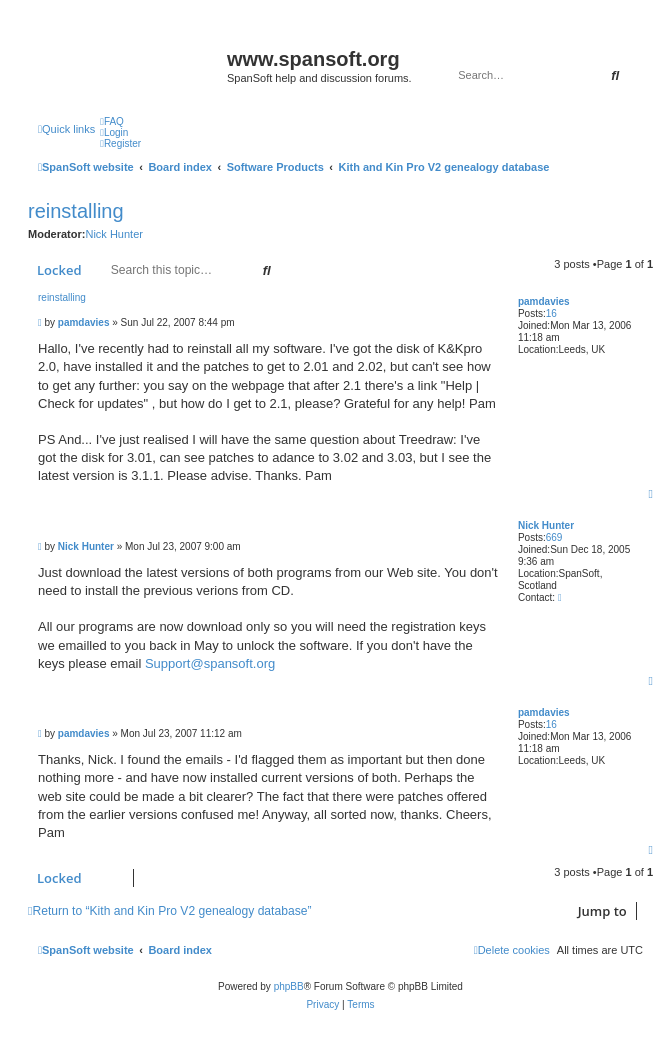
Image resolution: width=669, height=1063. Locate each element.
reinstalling (76, 211)
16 (551, 313)
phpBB (289, 986)
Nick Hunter (113, 234)
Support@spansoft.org (210, 663)
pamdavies (544, 301)
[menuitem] (112, 121)
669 (554, 537)
